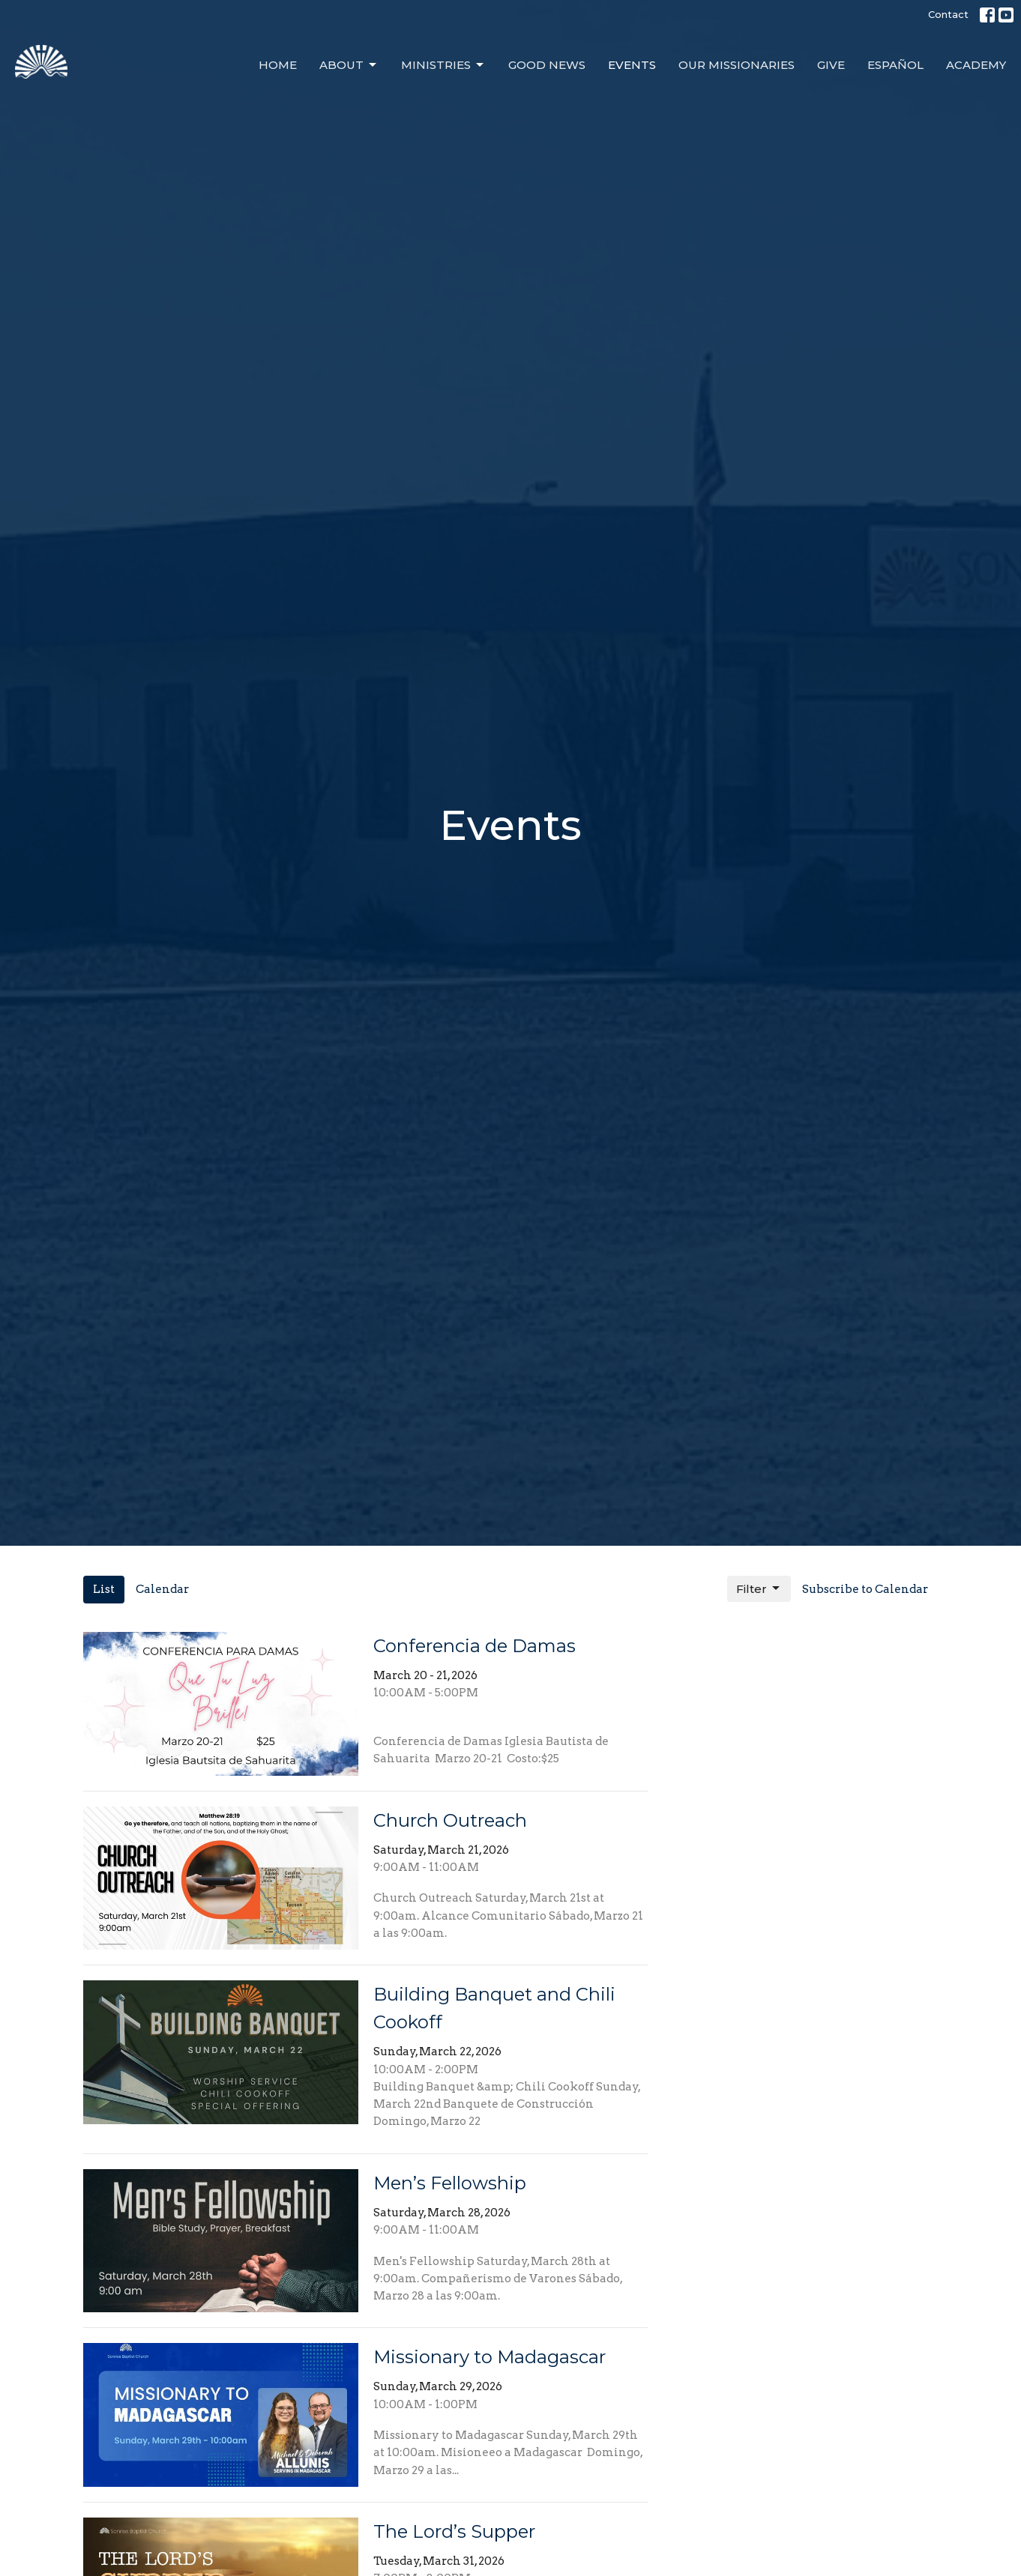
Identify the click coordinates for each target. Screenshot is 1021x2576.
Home (278, 65)
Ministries (443, 65)
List (104, 1589)
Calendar (162, 1589)
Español (895, 65)
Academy (976, 65)
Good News (546, 65)
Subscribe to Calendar (865, 1589)
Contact (948, 14)
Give (831, 65)
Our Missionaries (736, 65)
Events (632, 65)
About (349, 65)
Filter (759, 1588)
